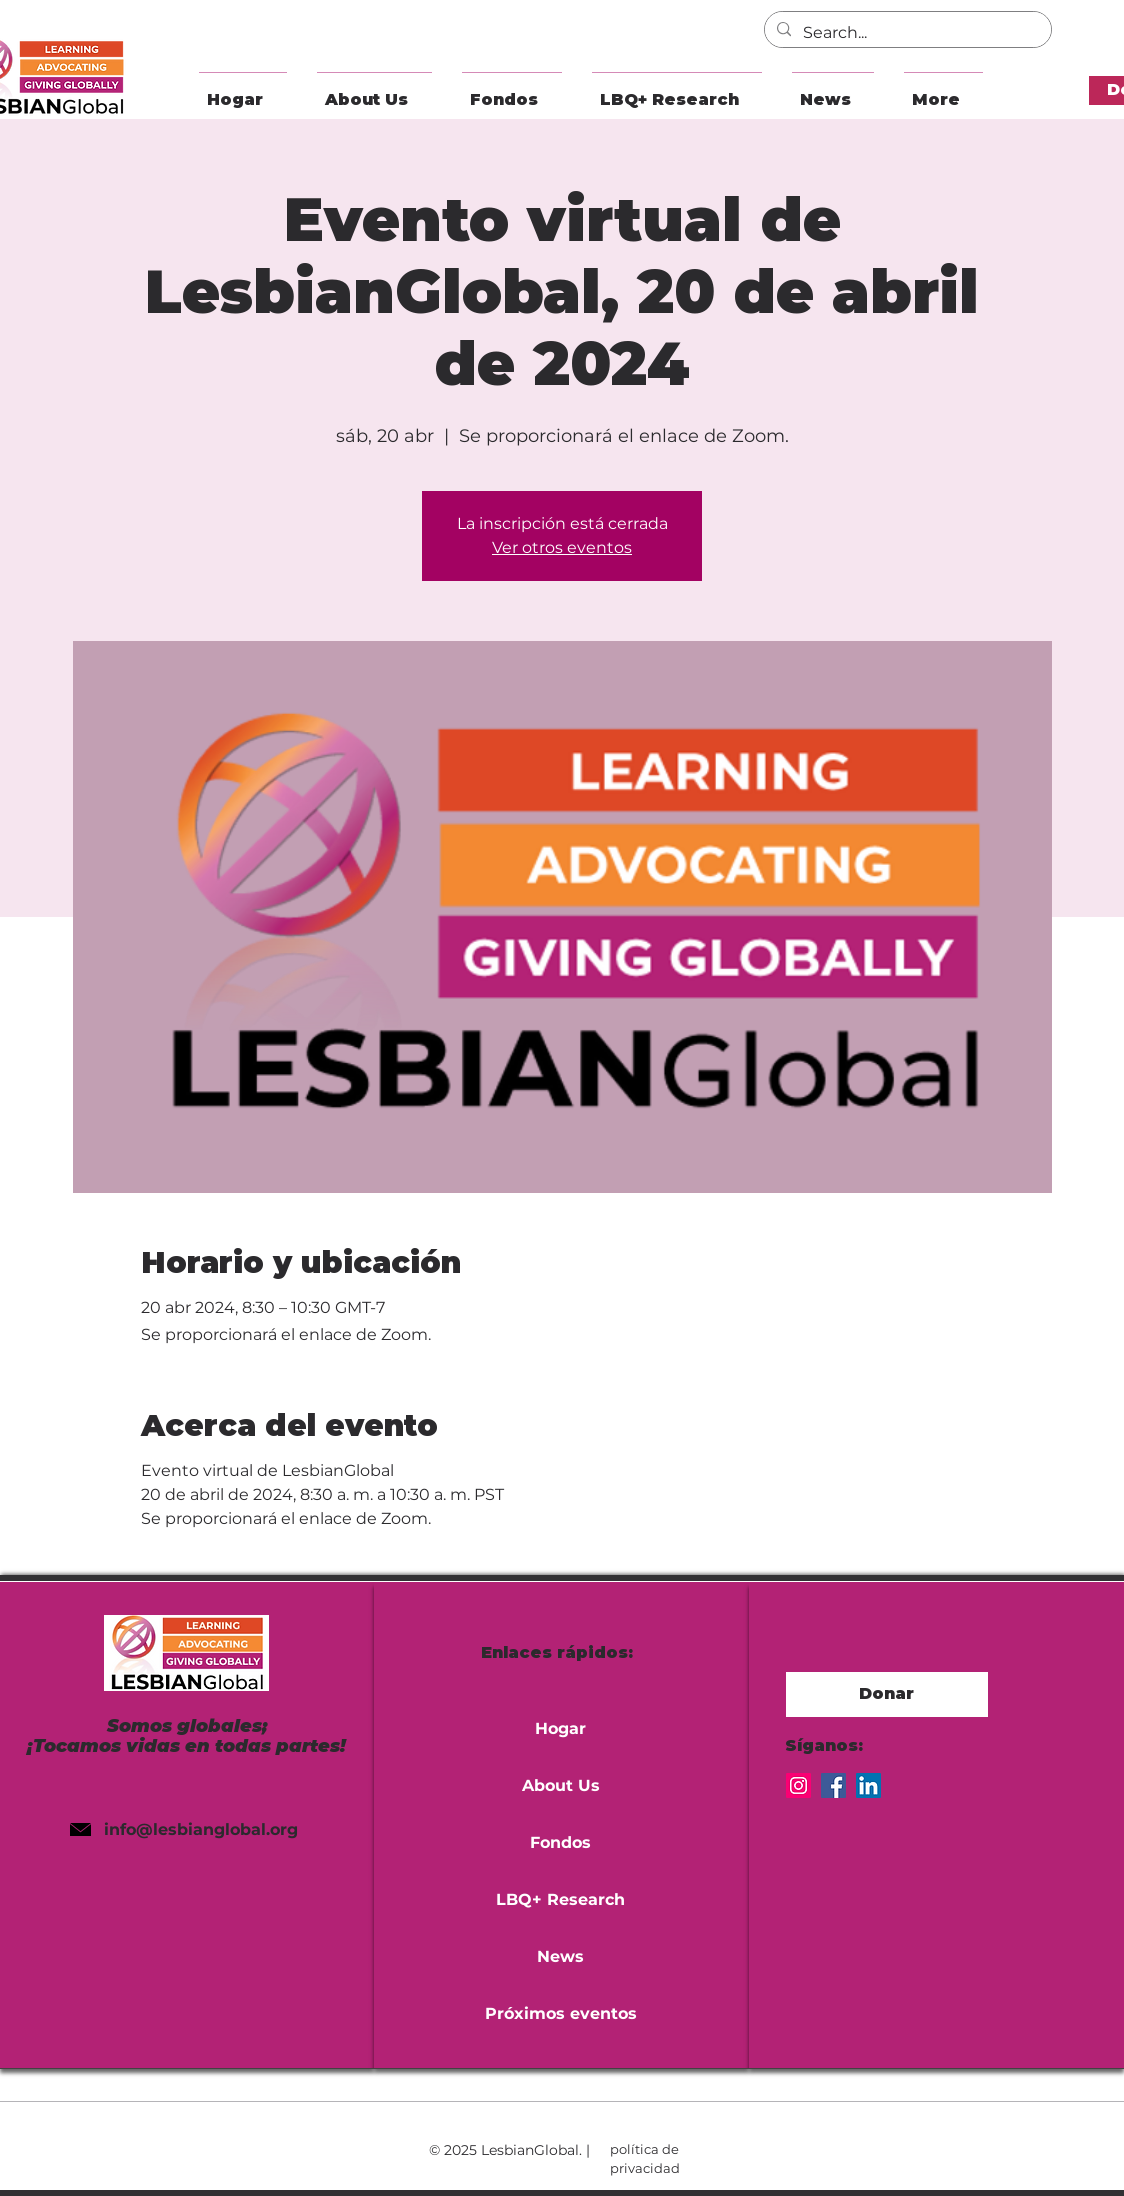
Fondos (560, 1842)
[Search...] (906, 33)
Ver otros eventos (562, 547)
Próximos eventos (561, 2013)
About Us (561, 1785)
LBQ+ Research (560, 1899)
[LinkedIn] (868, 1785)
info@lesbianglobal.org (201, 1829)
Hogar (560, 1728)
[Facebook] (833, 1785)
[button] (374, 90)
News (560, 1956)
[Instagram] (798, 1785)
